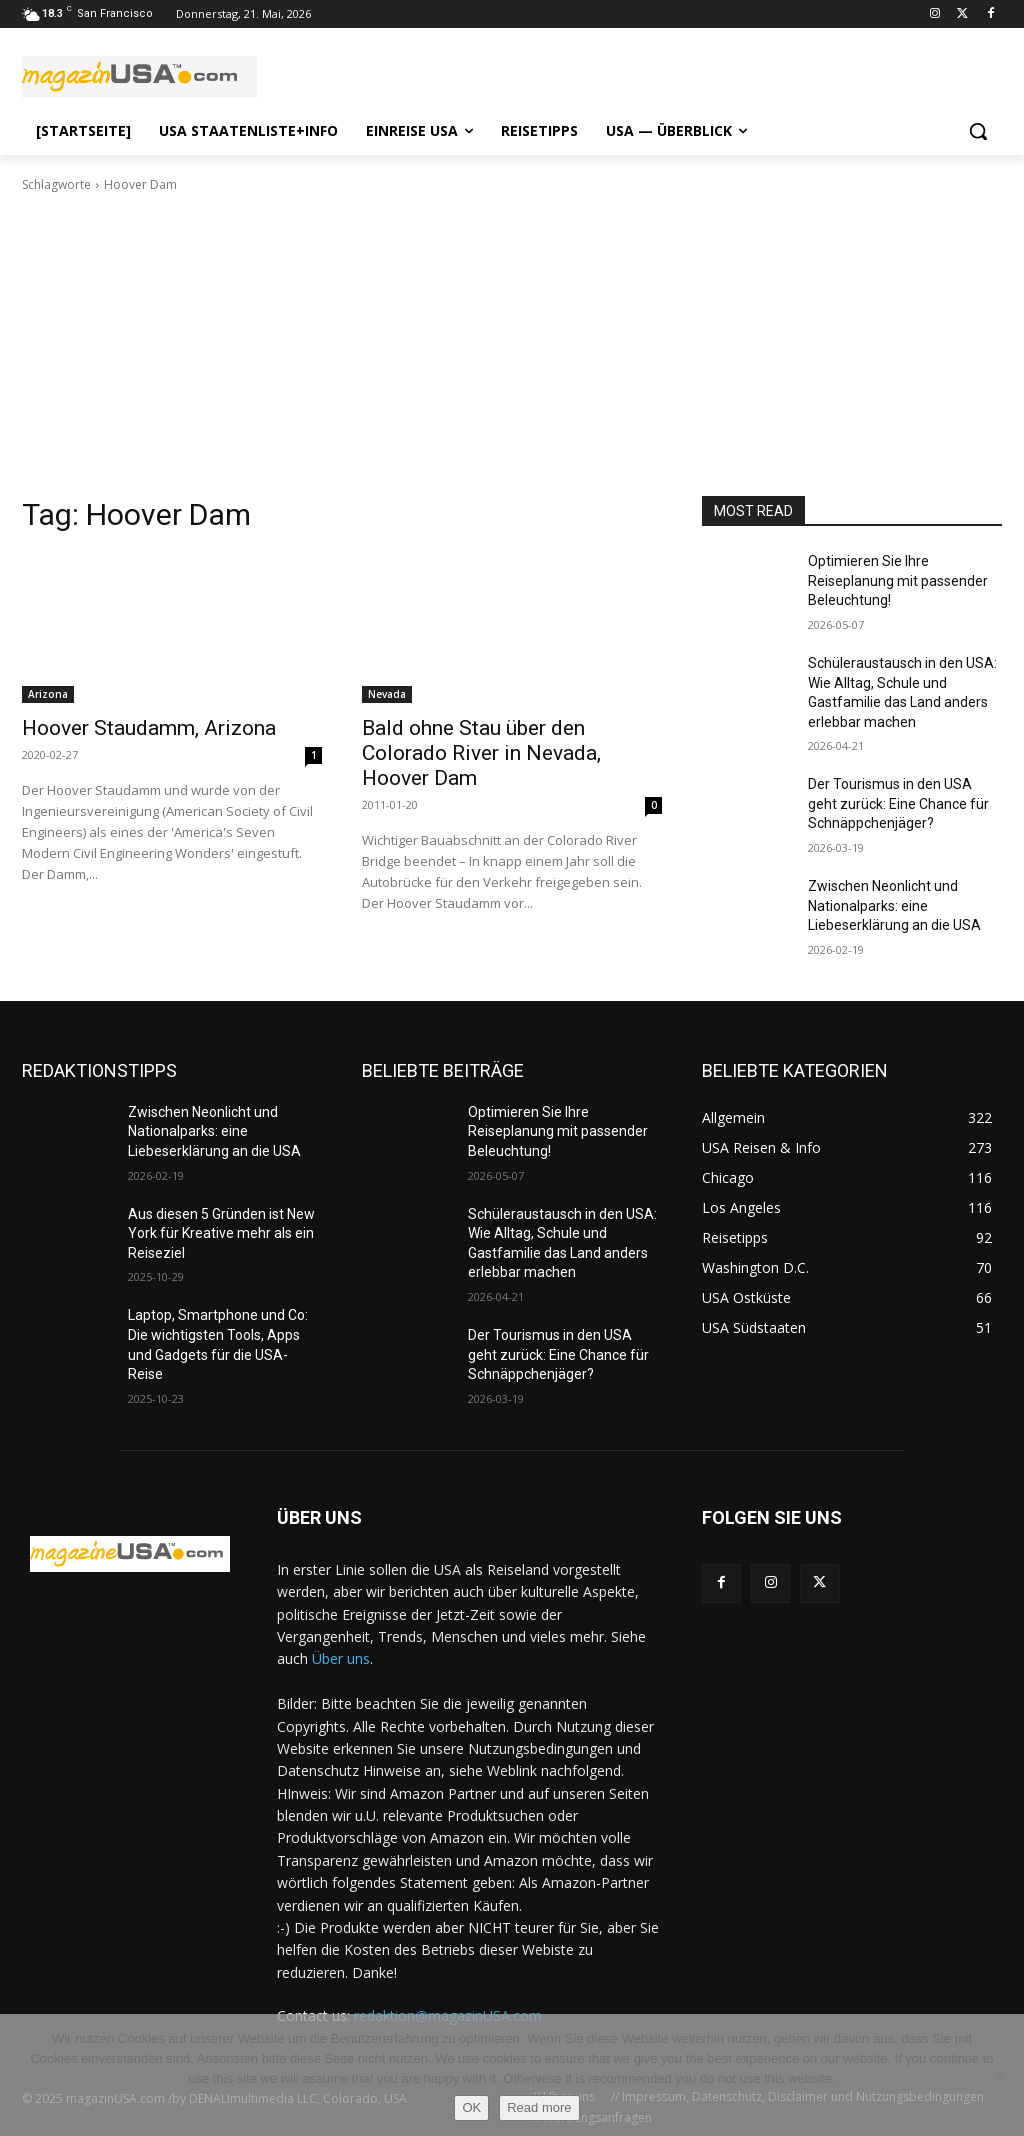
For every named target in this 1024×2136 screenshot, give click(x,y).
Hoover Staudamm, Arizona (149, 728)
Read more (539, 2107)
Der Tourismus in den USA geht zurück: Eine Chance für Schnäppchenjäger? (898, 803)
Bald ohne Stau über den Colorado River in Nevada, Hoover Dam (481, 753)
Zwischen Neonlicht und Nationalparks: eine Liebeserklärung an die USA (894, 905)
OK (471, 2107)
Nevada (387, 694)
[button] (978, 131)
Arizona (48, 694)
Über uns (341, 1658)
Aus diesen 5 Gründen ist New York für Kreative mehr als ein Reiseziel (221, 1233)
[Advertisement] (512, 345)
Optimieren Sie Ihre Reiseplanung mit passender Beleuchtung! (898, 580)
